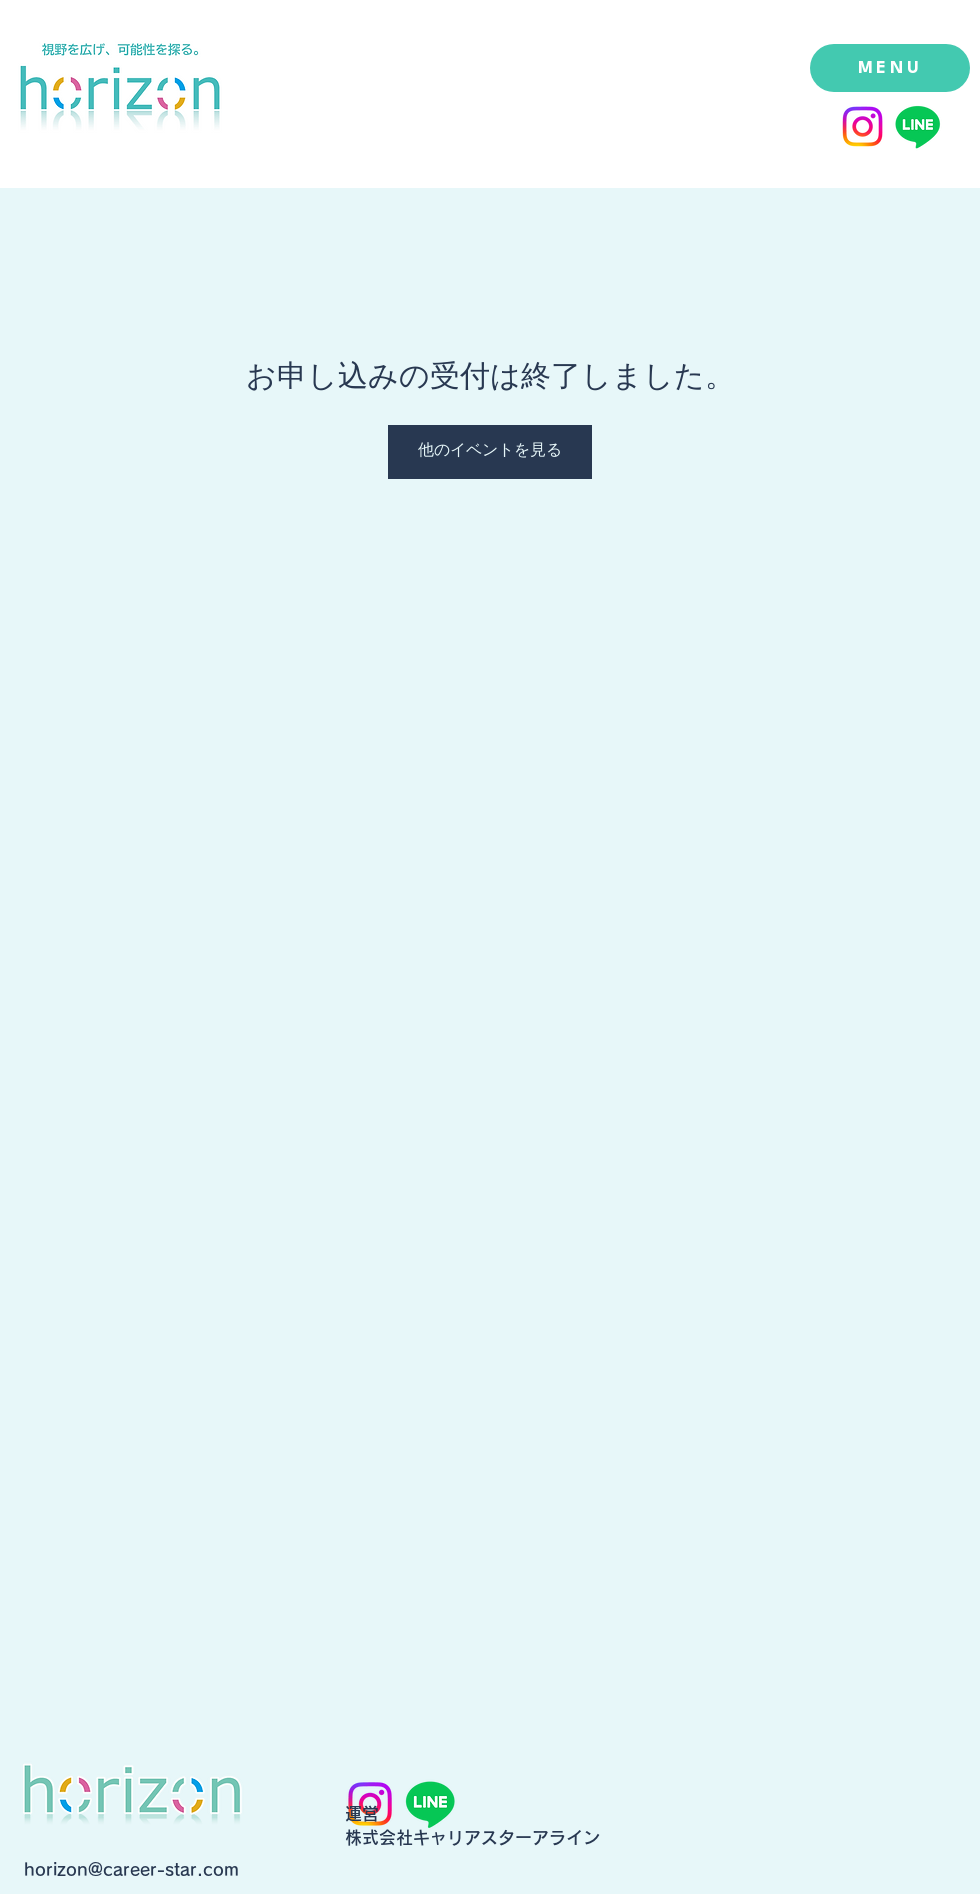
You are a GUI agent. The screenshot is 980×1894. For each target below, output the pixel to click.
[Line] (917, 126)
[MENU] (890, 68)
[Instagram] (862, 126)
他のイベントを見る (490, 451)
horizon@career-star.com (131, 1869)
